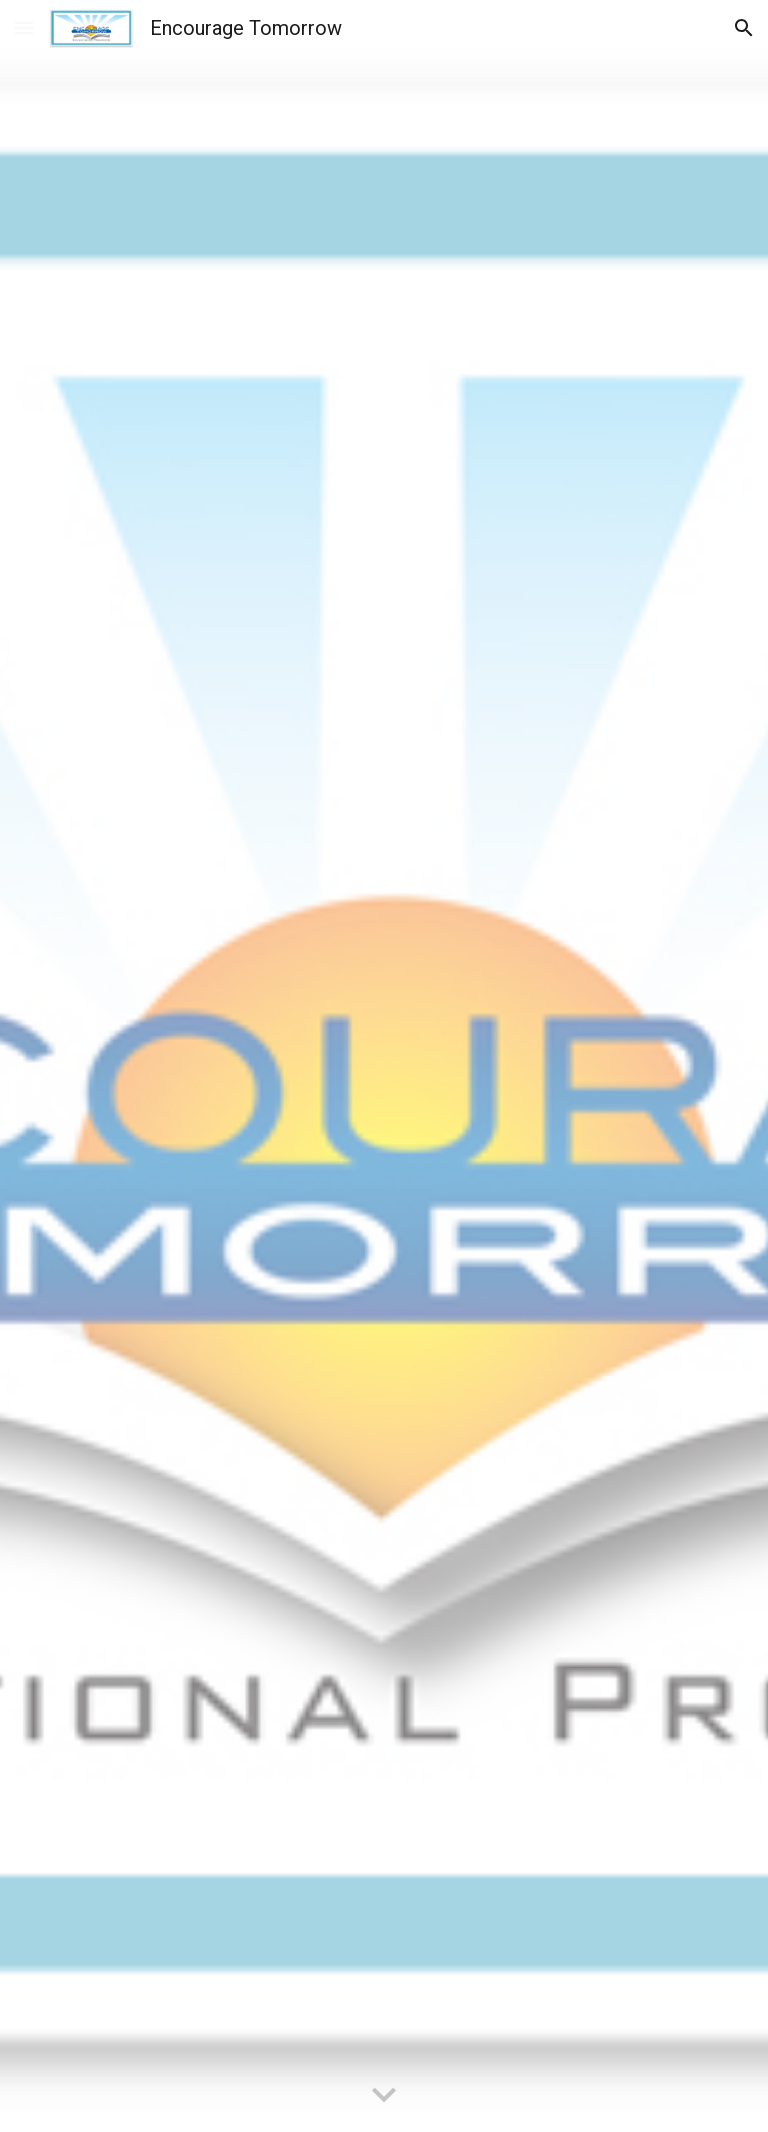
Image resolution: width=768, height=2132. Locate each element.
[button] (24, 27)
